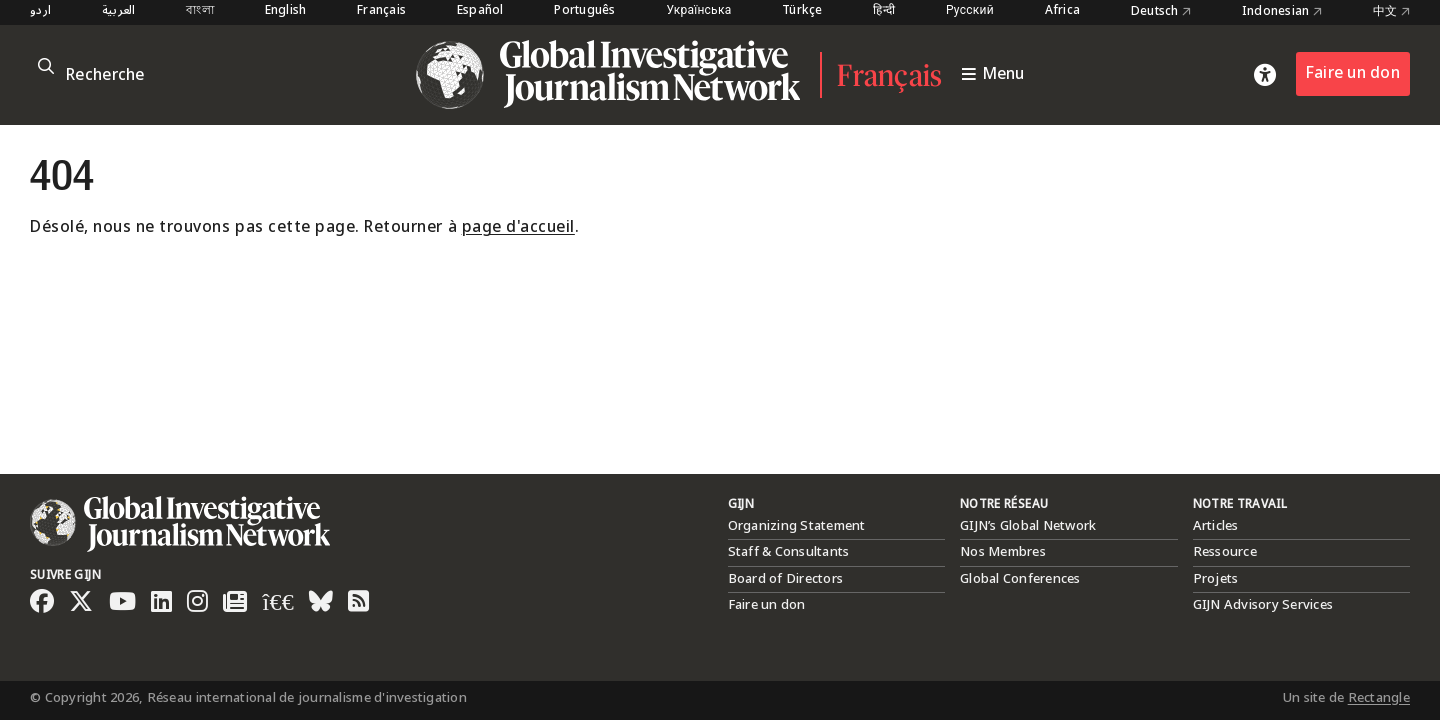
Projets (1216, 579)
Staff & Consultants (789, 552)
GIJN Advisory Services (1263, 605)
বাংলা (200, 11)
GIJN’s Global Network (1028, 526)
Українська (698, 11)
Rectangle (1379, 698)
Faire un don (1353, 73)
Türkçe (802, 11)
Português (584, 11)
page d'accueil (518, 227)
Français (381, 11)
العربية (119, 11)
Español (480, 11)
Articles (1216, 526)
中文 (1391, 12)
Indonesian (1282, 12)
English (286, 11)
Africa (1063, 11)
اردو (40, 11)
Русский (970, 11)
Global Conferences (1020, 579)
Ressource (1225, 552)
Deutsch (1161, 12)
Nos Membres (1003, 552)
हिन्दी (884, 11)
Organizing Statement (797, 526)
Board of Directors (786, 579)
